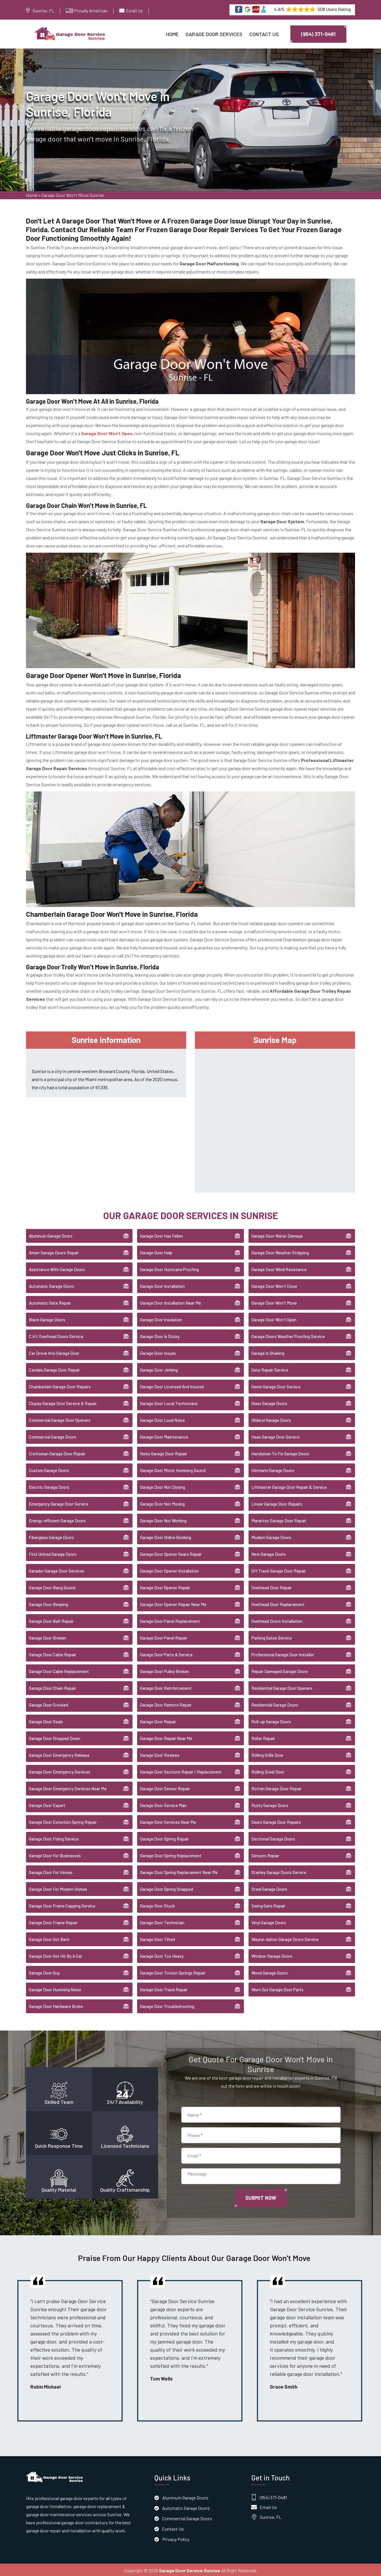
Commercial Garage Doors (52, 1435)
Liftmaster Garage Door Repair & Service (289, 1486)
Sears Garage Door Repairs (276, 1820)
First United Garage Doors (52, 1553)
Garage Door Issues (158, 1352)
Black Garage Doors (47, 1318)
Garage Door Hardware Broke (56, 2005)
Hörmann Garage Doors (272, 1469)
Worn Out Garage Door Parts (277, 1988)
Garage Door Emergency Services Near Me (68, 1787)
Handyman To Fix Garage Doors (280, 1452)
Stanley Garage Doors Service (278, 1871)
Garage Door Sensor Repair (165, 1787)
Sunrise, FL (43, 10)
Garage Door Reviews (160, 1754)
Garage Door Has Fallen (161, 1234)
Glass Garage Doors (269, 1402)
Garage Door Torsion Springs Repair (173, 1971)
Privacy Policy (175, 2537)
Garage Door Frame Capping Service (62, 1904)
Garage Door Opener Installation (169, 1569)
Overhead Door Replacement (278, 1603)
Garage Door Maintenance (164, 1435)
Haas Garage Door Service (275, 1435)
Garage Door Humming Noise (55, 1988)
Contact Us (264, 34)
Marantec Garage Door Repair (278, 1519)
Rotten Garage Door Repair (276, 1787)
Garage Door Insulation (161, 1318)
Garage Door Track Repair (164, 1988)
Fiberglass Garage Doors (51, 1536)
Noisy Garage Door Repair (163, 1452)
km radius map (275, 1118)
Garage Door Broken (47, 1636)
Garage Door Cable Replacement (59, 1670)
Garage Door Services (214, 34)
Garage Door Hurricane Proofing (169, 1268)
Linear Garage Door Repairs (276, 1502)
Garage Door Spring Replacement (170, 1854)
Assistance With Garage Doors (57, 1268)
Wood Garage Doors (269, 1971)
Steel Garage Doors (269, 1887)
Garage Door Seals (46, 1720)
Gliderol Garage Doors (271, 1419)
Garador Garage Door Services (56, 1569)
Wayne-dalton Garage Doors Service (284, 1938)
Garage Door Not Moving (162, 1502)
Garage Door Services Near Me (168, 1820)
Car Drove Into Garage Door (54, 1352)
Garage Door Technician (162, 1921)
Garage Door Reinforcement (166, 1687)
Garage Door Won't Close (274, 1285)
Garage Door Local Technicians (169, 1402)
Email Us (134, 10)
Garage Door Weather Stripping (280, 1251)
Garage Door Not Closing (162, 1486)
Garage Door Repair (158, 1720)
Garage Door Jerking (159, 1368)
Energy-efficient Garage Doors (57, 1519)
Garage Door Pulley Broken (164, 1670)
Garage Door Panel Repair (163, 1636)
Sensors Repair (265, 1854)
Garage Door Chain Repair (52, 1687)
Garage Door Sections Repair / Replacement (181, 1770)
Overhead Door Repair (271, 1586)
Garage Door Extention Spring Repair (63, 1820)
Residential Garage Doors (274, 1703)
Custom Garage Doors (49, 1469)
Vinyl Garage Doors (268, 1921)
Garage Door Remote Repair (166, 1703)
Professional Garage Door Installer (282, 1653)
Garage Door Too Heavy (162, 1954)
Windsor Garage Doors (271, 1954)
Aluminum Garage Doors (50, 1234)
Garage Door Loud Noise (162, 1419)
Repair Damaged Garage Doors (279, 1670)
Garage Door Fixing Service (54, 1837)
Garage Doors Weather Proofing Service (288, 1335)
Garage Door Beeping (48, 1603)
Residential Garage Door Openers (281, 1687)
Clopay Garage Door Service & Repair (63, 1402)
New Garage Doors (268, 1553)
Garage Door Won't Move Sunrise (73, 197)
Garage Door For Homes (50, 1871)
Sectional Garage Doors (273, 1837)
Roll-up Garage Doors (271, 1720)
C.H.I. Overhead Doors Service (56, 1335)
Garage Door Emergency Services (59, 1770)
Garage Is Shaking (267, 1352)
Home (172, 34)
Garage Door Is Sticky (160, 1335)
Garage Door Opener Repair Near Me (173, 1603)
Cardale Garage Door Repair (54, 1368)
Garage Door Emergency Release (59, 1754)
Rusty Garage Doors (269, 1804)
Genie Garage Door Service (275, 1385)
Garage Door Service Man (163, 1804)
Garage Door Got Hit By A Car (55, 1954)
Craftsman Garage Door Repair (57, 1452)
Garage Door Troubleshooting (167, 2005)
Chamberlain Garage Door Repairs (60, 1385)
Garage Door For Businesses (55, 1854)
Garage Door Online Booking (165, 1536)
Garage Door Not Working (163, 1519)
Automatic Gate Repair (50, 1301)
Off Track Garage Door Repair (278, 1569)
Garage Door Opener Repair (165, 1586)
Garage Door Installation (162, 1285)
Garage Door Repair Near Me (166, 1737)
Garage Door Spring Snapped (166, 1887)
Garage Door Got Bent (49, 1938)
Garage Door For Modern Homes (58, 1887)
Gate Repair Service (269, 1368)
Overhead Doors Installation (276, 1620)
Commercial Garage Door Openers (59, 1419)
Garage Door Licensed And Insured (172, 1385)
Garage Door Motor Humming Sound (173, 1469)
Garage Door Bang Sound (52, 1586)
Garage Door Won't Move (274, 1301)
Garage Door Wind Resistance (279, 1268)
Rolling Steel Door (267, 1770)
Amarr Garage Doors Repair (54, 1251)
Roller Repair (263, 1737)
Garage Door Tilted (157, 1938)
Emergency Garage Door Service (58, 1502)
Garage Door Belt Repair (51, 1620)
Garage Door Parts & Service (166, 1653)
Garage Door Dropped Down (54, 1737)
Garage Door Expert (47, 1804)
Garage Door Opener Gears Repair (171, 1553)
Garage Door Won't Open (273, 1318)
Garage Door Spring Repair (164, 1837)
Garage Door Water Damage (277, 1234)
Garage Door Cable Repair (52, 1653)
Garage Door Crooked (48, 1703)
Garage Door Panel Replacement (170, 1620)
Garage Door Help (156, 1251)
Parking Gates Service (271, 1636)
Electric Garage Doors (49, 1486)
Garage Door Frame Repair (53, 1921)
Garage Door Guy (44, 1971)
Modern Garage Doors (271, 1536)
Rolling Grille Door (267, 1754)
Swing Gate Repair (268, 1904)
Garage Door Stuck (157, 1904)
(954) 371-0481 (318, 34)
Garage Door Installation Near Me (170, 1301)
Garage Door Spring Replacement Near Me (179, 1871)
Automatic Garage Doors (51, 1285)
